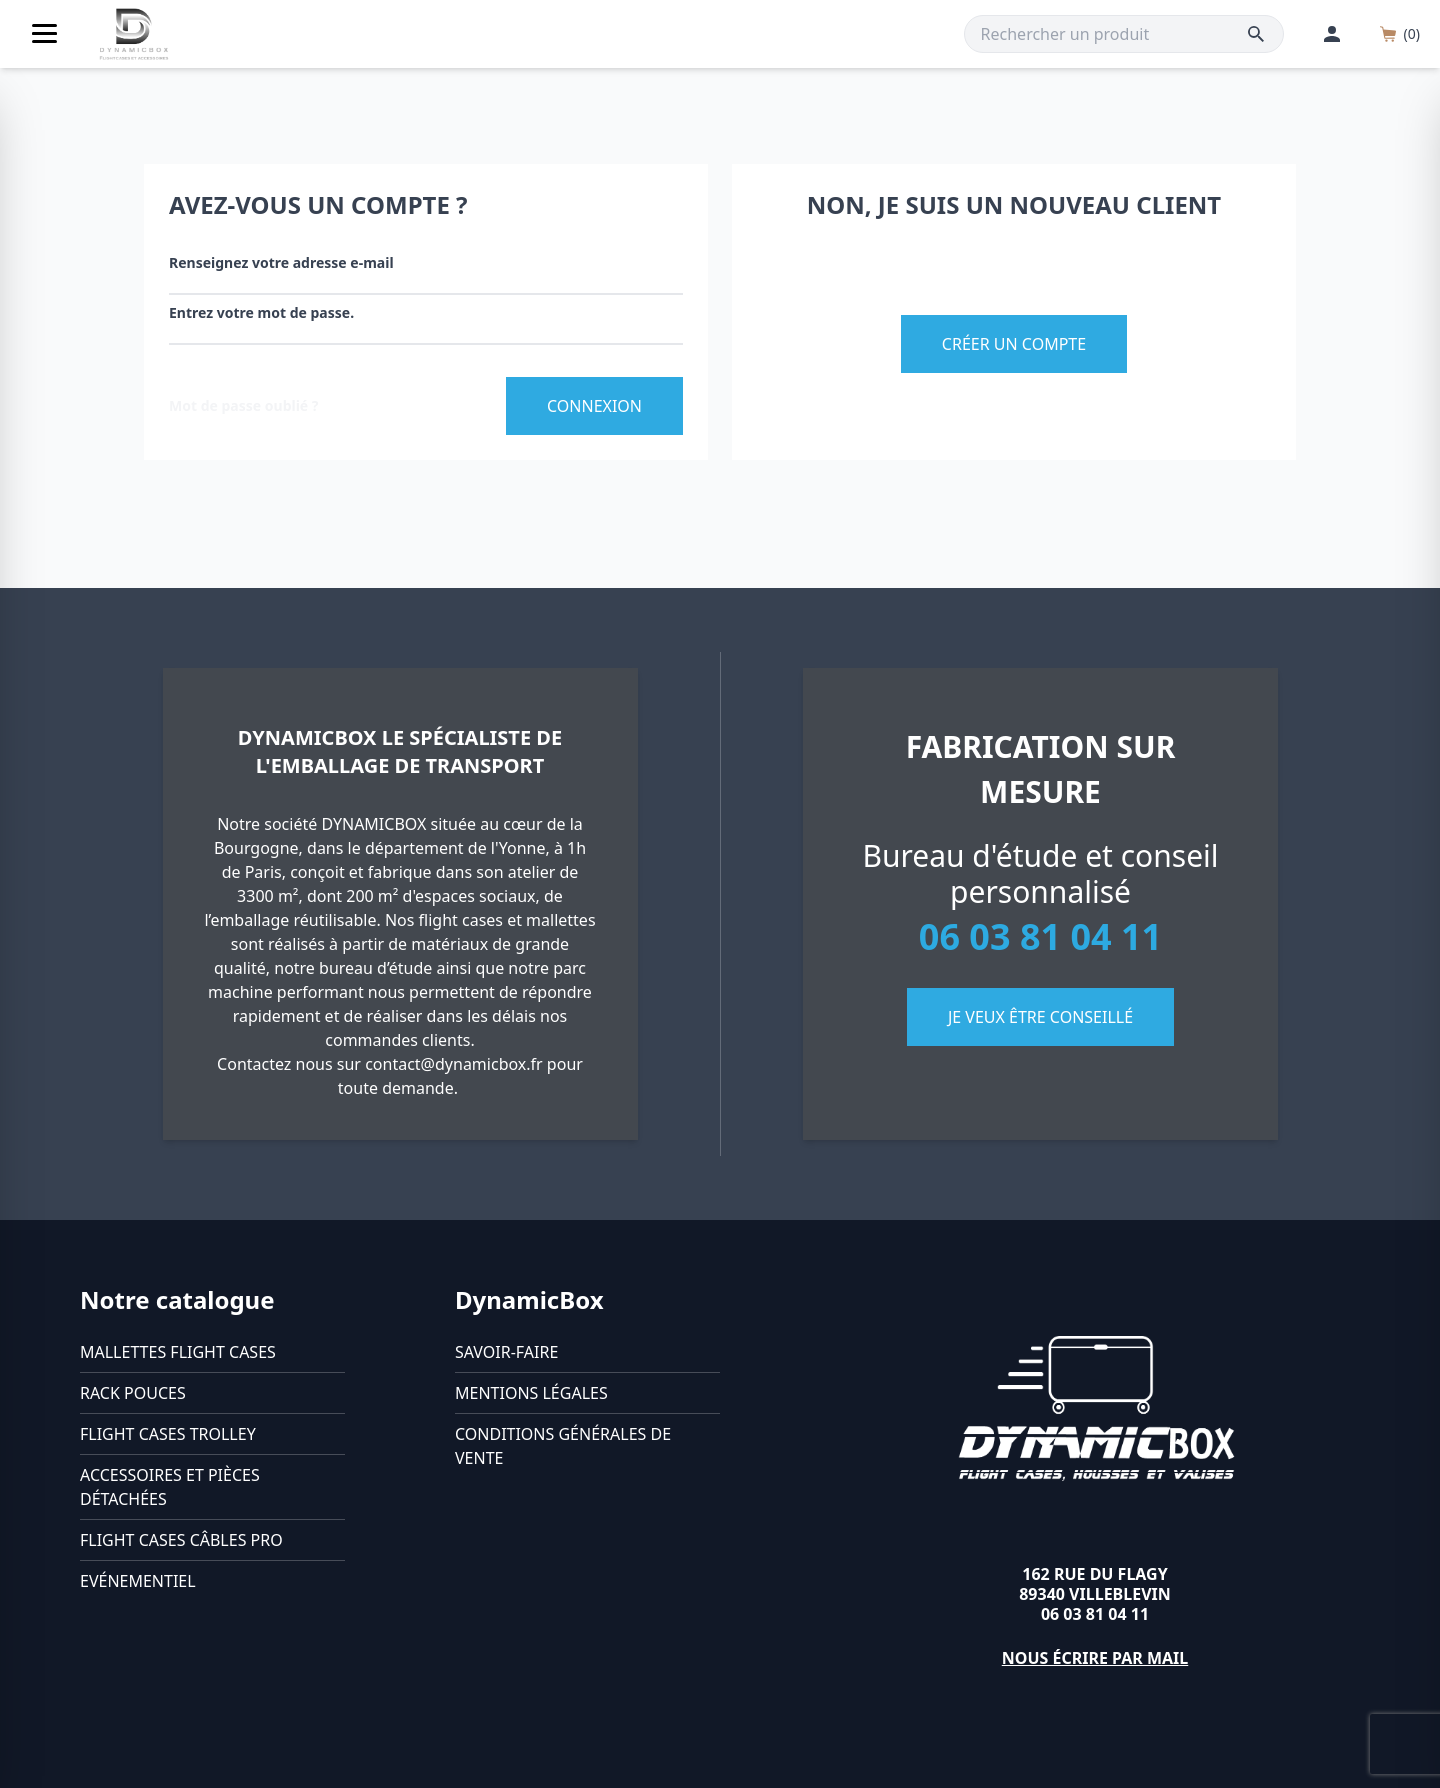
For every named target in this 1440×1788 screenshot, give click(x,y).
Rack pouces (133, 1393)
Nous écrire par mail (1095, 1658)
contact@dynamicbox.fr (454, 1064)
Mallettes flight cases (178, 1352)
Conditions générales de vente (563, 1446)
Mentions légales (531, 1393)
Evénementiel (138, 1581)
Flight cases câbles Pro (181, 1540)
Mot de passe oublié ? (244, 405)
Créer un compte (1014, 344)
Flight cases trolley (168, 1434)
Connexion (594, 406)
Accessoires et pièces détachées (170, 1487)
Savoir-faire (506, 1352)
